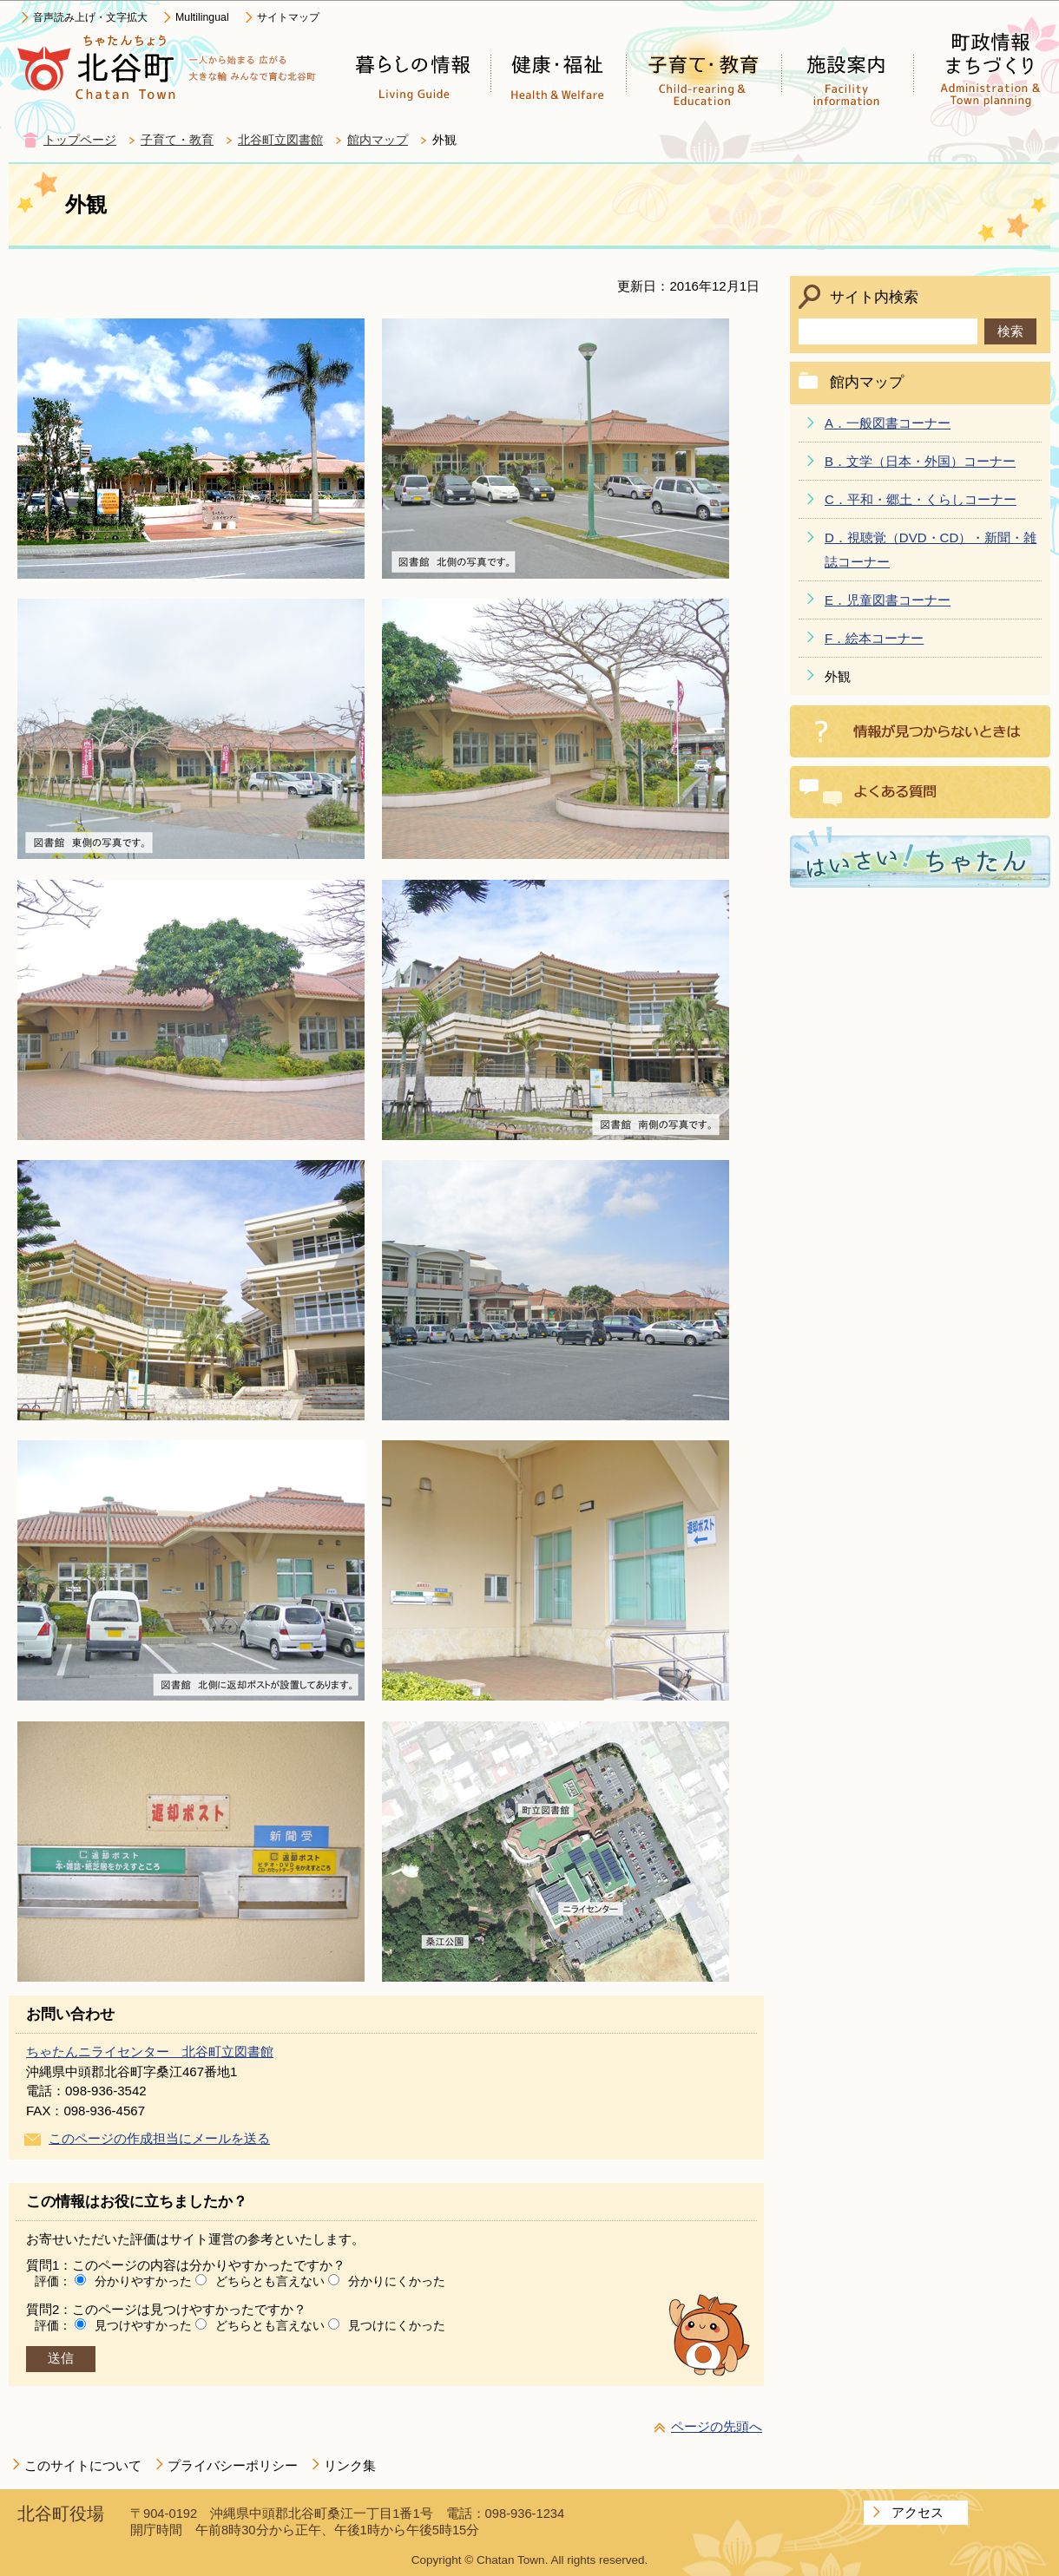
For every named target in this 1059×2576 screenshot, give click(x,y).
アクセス (917, 2512)
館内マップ (377, 140)
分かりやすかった (143, 2281)
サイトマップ (288, 17)
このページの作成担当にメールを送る (159, 2138)
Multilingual (202, 17)
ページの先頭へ (716, 2426)
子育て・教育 (177, 140)
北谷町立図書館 (280, 140)
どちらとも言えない (270, 2281)
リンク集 (350, 2465)
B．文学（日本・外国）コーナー (920, 461)
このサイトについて (82, 2465)
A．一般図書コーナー (887, 423)
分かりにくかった (396, 2281)
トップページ (79, 140)
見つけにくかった (396, 2325)
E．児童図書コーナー (887, 600)
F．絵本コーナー (874, 638)
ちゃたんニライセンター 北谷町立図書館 (149, 2051)
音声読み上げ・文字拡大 (90, 17)
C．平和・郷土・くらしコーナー (920, 499)
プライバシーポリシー (233, 2465)
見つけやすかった (143, 2325)
